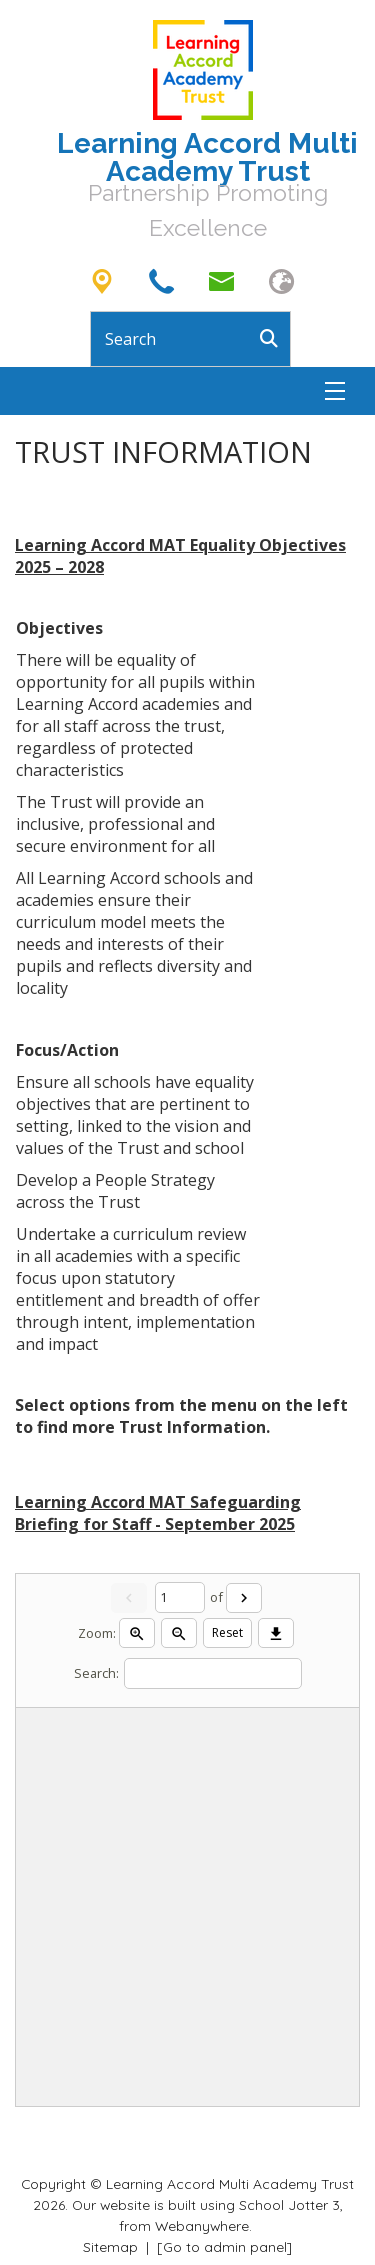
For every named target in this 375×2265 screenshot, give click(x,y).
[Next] (244, 1598)
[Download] (276, 1633)
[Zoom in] (137, 1633)
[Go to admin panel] (224, 2246)
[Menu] (335, 391)
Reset (227, 1632)
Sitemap (110, 2246)
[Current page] (180, 1597)
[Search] (275, 339)
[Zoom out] (179, 1633)
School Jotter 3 (289, 2204)
